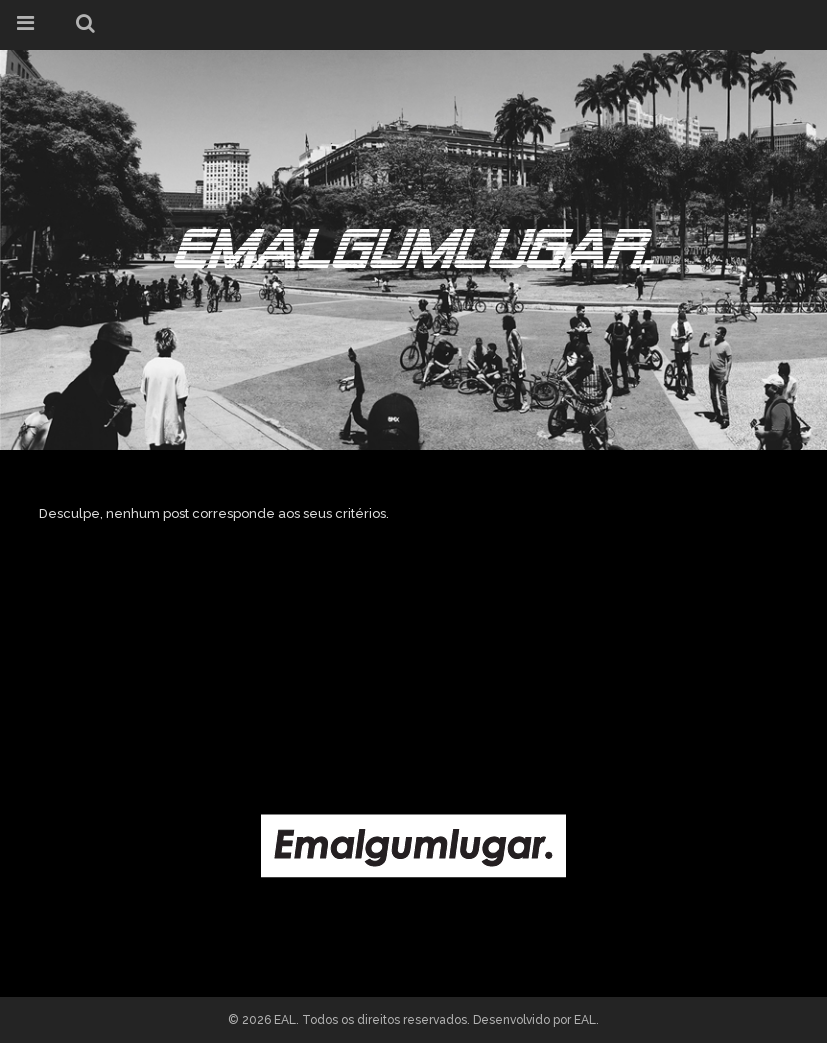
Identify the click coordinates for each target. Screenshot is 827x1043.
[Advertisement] (414, 647)
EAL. (586, 1020)
